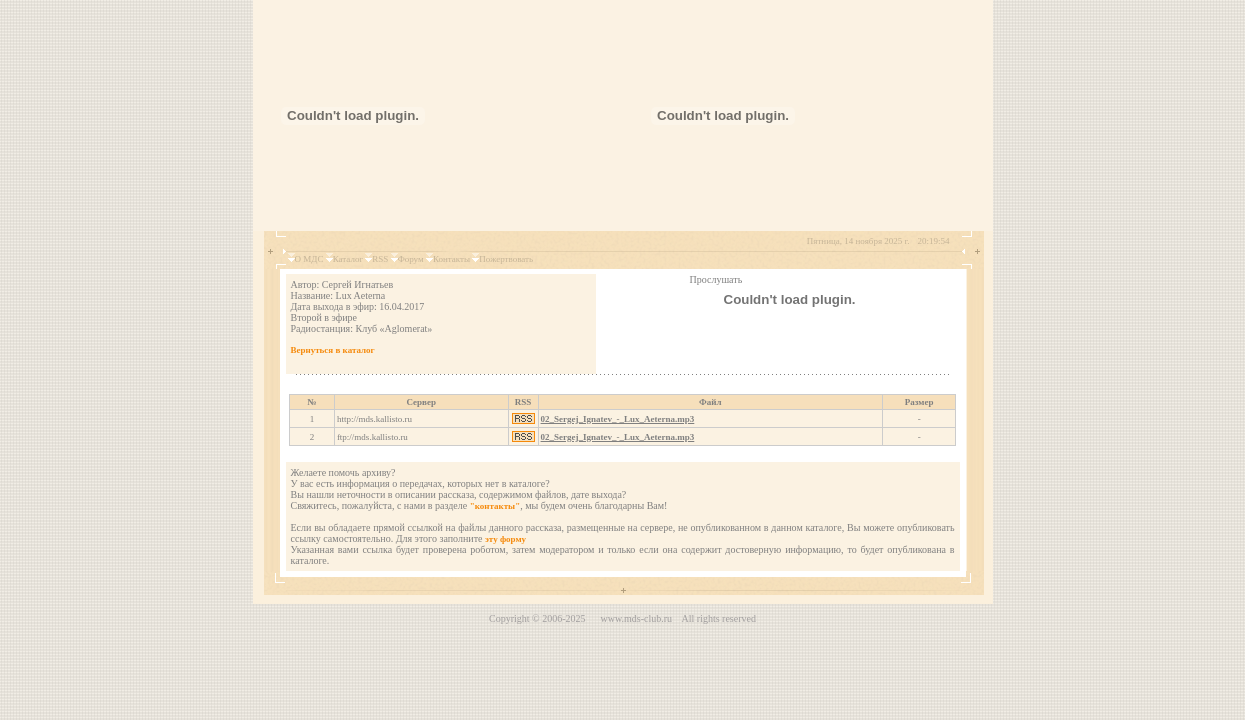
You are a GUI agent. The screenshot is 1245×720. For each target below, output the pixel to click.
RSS (380, 259)
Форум (411, 259)
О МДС (309, 259)
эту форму (505, 539)
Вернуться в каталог (333, 350)
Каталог (348, 259)
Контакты (451, 259)
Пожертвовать (506, 259)
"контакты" (495, 506)
